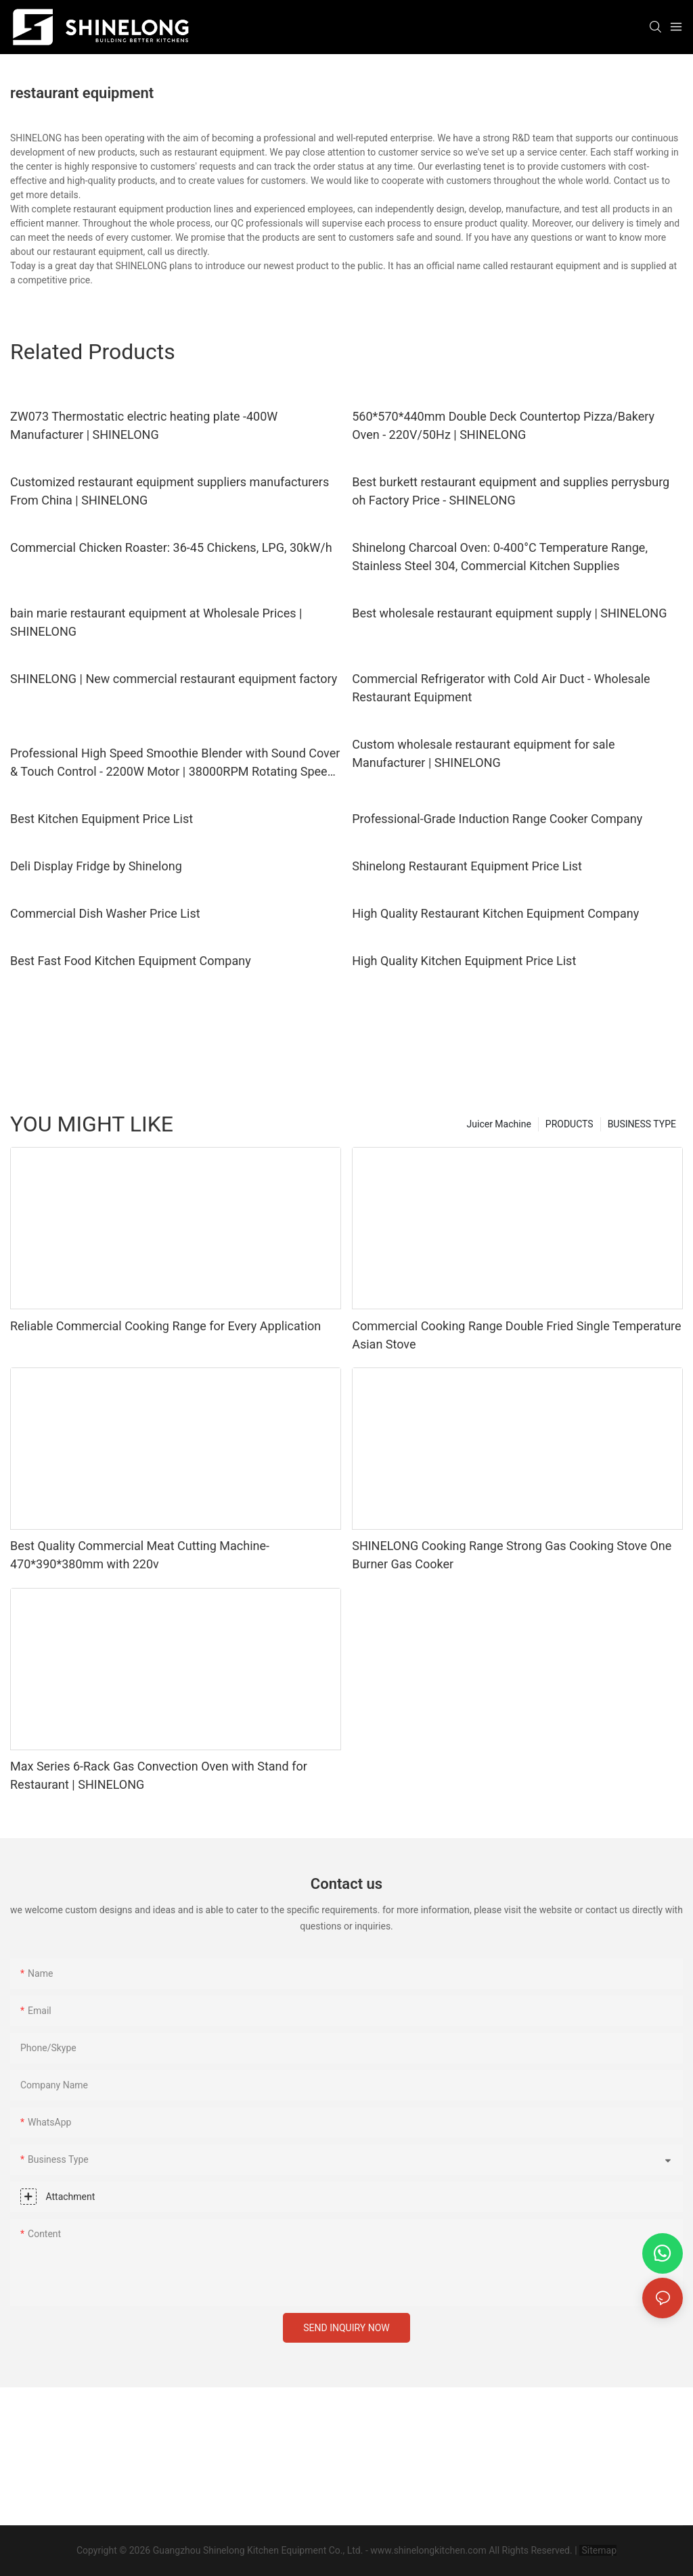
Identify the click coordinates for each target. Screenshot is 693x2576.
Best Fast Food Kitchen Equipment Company (130, 961)
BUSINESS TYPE (642, 1124)
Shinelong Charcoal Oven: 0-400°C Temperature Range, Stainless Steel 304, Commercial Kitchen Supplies (500, 556)
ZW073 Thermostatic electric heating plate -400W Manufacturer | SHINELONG (143, 425)
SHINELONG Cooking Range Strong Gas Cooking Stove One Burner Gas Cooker (511, 1555)
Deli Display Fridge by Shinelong (96, 866)
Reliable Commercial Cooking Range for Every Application (165, 1326)
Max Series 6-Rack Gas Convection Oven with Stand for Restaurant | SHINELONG (158, 1775)
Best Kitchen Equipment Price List (101, 819)
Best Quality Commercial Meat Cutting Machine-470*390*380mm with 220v (139, 1555)
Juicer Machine (499, 1124)
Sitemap (598, 2550)
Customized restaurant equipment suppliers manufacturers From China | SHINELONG (169, 491)
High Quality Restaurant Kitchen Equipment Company (495, 913)
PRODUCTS (569, 1124)
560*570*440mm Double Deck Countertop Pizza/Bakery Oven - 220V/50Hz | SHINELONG (503, 425)
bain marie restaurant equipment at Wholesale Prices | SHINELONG (156, 622)
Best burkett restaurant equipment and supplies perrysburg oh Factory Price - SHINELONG (510, 491)
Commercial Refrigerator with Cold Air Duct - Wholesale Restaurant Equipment (501, 688)
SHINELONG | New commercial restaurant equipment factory (173, 679)
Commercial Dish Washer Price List (105, 913)
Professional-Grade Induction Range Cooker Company (497, 819)
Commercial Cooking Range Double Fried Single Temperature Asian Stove (516, 1335)
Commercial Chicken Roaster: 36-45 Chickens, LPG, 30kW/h (171, 547)
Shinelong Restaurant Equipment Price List (467, 866)
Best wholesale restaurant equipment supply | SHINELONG (509, 613)
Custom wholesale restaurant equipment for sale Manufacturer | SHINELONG (483, 753)
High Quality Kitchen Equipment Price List (464, 961)
